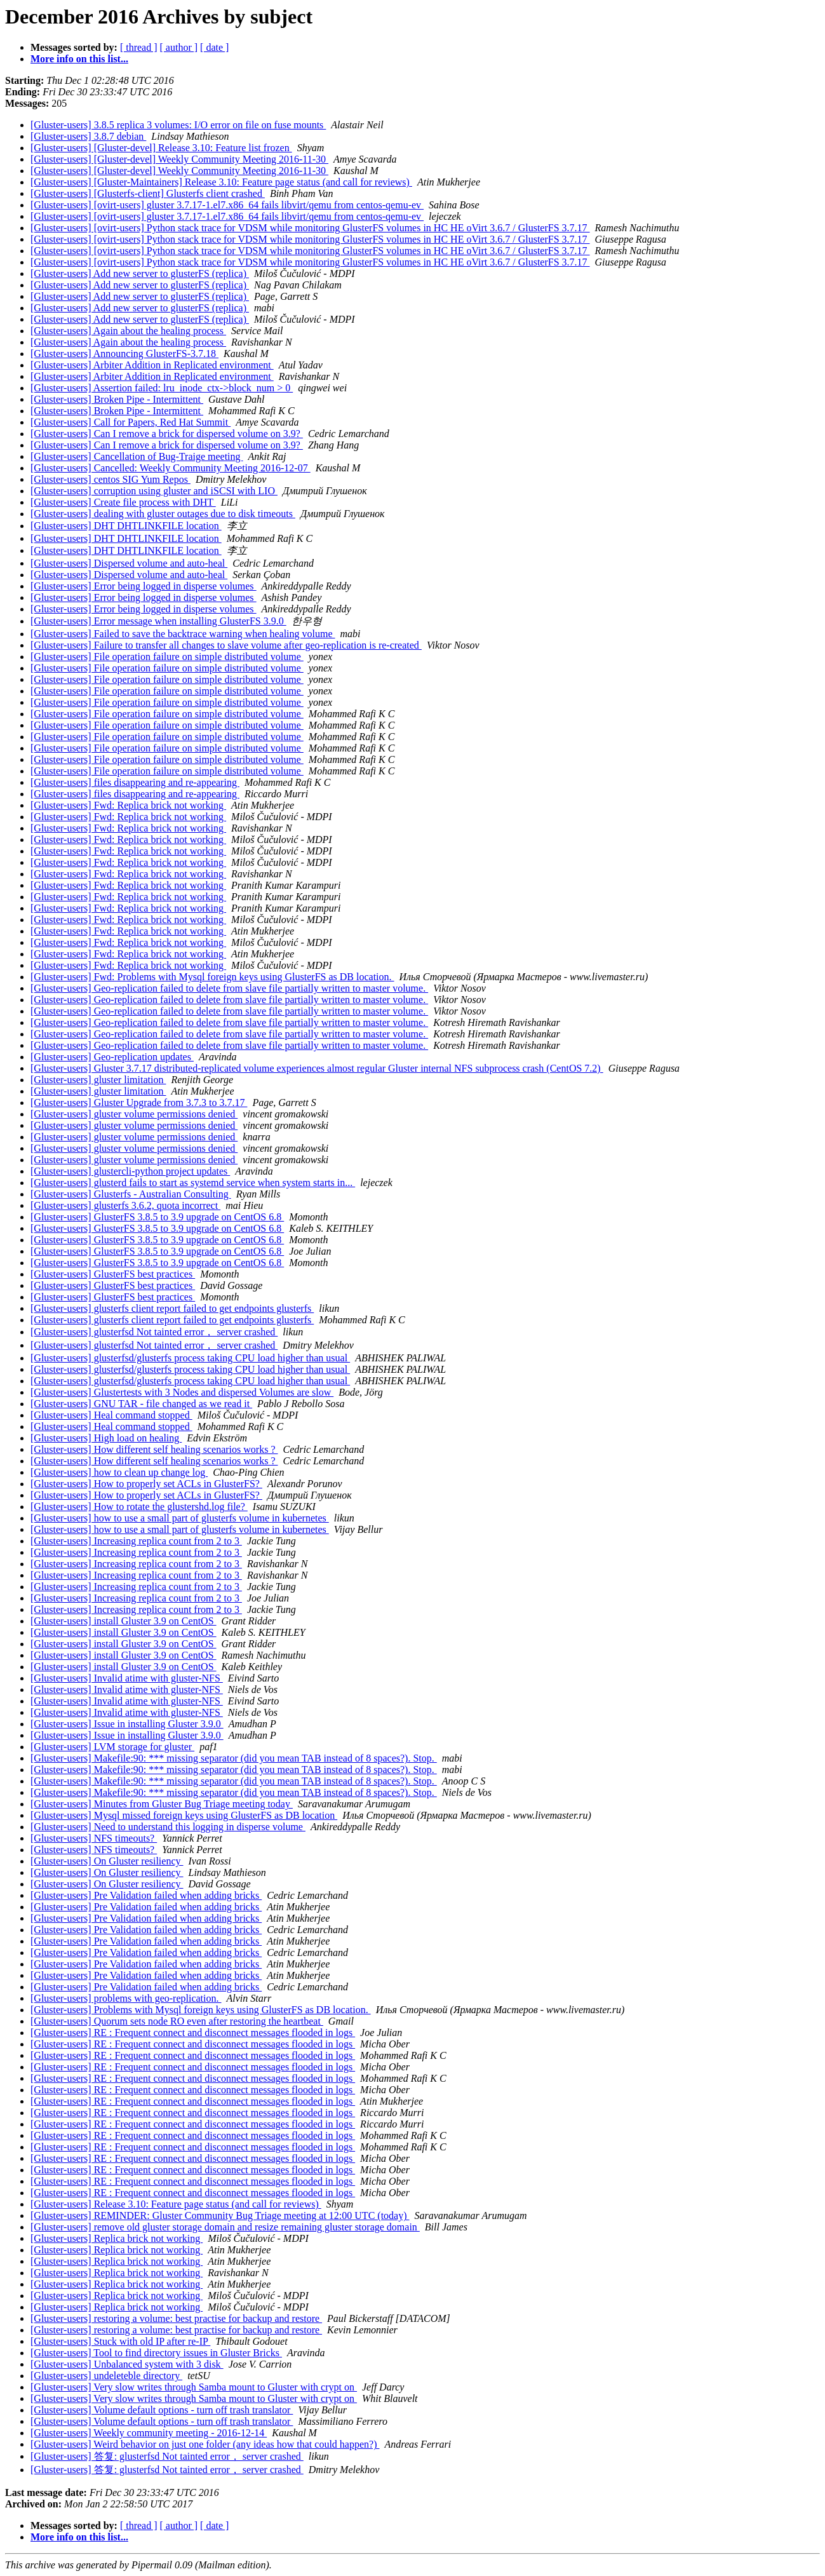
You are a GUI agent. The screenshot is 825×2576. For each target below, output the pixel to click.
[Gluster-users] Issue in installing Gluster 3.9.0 (127, 1723)
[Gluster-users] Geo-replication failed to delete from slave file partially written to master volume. (229, 988)
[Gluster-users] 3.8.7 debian (88, 136)
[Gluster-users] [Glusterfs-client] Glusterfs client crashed (147, 193)
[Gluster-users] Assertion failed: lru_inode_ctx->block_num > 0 (161, 387)
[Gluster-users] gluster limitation (98, 1079)
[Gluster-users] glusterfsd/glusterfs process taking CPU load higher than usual (190, 1357)
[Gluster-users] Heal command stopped (111, 1415)
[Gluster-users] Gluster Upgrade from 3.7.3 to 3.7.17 (138, 1102)
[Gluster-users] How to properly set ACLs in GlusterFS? (146, 1483)
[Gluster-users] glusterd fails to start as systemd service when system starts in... (192, 1182)
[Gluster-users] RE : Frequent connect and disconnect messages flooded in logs (192, 2032)
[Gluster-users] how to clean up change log (119, 1472)
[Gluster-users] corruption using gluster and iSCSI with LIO (154, 490)
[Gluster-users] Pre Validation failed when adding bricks (146, 1895)
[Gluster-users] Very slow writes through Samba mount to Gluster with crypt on (193, 2387)
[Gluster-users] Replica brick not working (116, 2238)
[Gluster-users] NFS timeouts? (93, 1838)
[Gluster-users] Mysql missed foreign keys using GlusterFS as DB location (183, 1815)
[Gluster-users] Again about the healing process (128, 330)
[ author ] (179, 47)
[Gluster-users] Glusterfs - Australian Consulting (130, 1194)
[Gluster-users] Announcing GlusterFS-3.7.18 (124, 353)
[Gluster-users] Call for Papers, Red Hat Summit (130, 422)
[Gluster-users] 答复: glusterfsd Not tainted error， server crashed (167, 2456)
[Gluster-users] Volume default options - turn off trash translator (161, 2409)
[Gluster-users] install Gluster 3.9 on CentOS (123, 1620)
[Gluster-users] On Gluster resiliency (107, 1861)
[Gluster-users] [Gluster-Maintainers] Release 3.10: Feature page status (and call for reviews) (221, 182)
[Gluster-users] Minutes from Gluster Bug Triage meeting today (161, 1803)
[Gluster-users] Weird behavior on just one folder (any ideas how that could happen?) (204, 2444)
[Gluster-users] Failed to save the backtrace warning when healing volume (182, 633)
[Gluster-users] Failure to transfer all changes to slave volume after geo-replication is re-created (226, 645)
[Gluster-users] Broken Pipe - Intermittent (116, 399)
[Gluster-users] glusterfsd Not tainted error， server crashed (154, 1331)
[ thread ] (139, 47)
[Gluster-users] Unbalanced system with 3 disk (127, 2364)
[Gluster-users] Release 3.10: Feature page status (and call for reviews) (175, 2204)
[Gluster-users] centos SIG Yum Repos (110, 479)
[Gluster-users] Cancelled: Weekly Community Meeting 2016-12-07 (170, 467)
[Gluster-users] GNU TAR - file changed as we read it (141, 1403)
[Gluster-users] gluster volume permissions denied (134, 1114)
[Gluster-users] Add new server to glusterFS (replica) (139, 273)
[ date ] (214, 47)
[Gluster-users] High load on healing (106, 1438)
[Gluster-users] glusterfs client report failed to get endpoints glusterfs (172, 1308)
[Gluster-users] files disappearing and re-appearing (134, 782)
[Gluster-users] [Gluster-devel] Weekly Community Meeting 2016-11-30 (179, 159)
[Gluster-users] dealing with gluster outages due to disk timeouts (162, 513)
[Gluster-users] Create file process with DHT (123, 502)
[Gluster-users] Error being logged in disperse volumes (143, 586)
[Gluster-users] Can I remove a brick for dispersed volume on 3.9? (166, 433)
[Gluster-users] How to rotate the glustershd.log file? (139, 1506)
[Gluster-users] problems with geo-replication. (125, 1998)
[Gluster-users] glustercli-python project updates (130, 1171)
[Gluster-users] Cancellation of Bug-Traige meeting (136, 456)
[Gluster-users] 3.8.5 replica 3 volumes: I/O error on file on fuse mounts (178, 124)
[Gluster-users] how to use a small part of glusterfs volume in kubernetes (179, 1518)
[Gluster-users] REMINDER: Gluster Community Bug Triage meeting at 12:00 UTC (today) (220, 2215)
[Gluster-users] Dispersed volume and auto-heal (128, 563)
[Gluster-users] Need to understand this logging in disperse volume (167, 1826)
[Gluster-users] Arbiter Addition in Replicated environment (152, 365)
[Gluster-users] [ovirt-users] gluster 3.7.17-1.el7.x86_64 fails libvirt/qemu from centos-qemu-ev (227, 204)
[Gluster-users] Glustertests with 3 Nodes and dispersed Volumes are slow (181, 1392)
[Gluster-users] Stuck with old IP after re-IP (120, 2341)
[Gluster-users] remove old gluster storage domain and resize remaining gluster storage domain (225, 2227)
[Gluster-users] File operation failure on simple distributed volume (167, 656)
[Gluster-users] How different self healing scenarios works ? (154, 1449)
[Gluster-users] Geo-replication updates (112, 1056)
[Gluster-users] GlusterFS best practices (112, 1274)
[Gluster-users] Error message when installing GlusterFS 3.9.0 (158, 621)
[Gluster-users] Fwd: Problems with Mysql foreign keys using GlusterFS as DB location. (212, 976)
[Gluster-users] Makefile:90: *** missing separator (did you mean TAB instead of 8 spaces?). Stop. (233, 1758)
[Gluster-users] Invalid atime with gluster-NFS (126, 1678)
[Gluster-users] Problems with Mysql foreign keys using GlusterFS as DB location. (200, 2009)
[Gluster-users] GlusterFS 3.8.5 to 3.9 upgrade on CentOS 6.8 (157, 1216)
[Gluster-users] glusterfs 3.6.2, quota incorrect (125, 1205)
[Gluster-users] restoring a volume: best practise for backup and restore (176, 2318)
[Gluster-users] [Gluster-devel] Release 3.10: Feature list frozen (161, 147)
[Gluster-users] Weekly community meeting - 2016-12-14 (148, 2432)
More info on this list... (79, 58)
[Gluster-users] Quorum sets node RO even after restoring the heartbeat (176, 2021)
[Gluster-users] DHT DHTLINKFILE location (126, 525)
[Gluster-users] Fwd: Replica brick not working (128, 805)
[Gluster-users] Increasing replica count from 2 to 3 (136, 1540)
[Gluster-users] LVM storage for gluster (112, 1746)
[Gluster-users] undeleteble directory (106, 2375)
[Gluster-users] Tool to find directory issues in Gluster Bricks (156, 2352)
